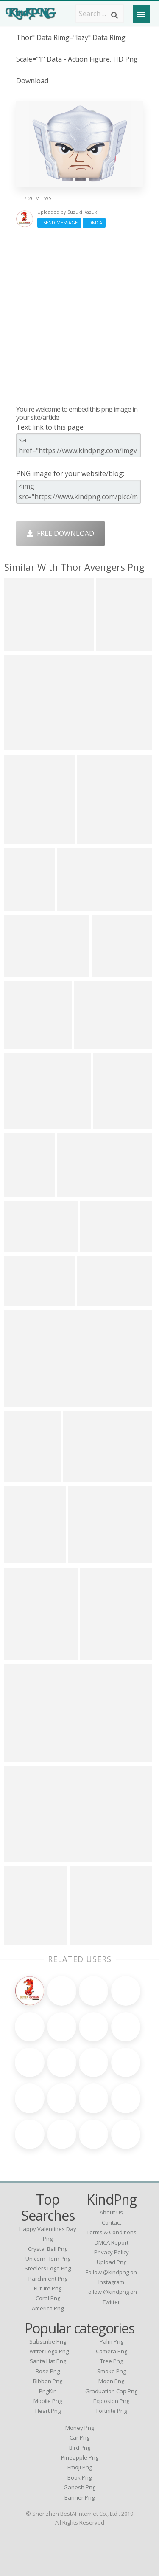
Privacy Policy (111, 2252)
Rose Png (48, 2371)
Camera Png (111, 2351)
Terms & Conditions (111, 2232)
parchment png (47, 2278)
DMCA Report (111, 2242)
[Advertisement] (79, 316)
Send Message (59, 222)
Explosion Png (111, 2401)
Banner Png (79, 2497)
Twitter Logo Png (48, 2351)
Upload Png (111, 2262)
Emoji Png (79, 2467)
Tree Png (111, 2361)
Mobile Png (47, 2401)
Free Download (60, 533)
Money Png (79, 2428)
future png (47, 2288)
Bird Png (79, 2447)
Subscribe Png (47, 2341)
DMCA (94, 222)
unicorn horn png (47, 2258)
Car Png (79, 2437)
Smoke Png (111, 2371)
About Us (111, 2212)
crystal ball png (47, 2249)
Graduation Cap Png (111, 2391)
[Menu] (141, 14)
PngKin (48, 2391)
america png (48, 2308)
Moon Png (111, 2381)
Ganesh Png (79, 2487)
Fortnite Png (111, 2411)
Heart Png (48, 2411)
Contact (111, 2222)
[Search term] (99, 13)
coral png (48, 2298)
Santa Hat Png (48, 2361)
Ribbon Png (47, 2381)
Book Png (79, 2477)
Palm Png (111, 2341)
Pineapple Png (79, 2457)
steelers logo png (48, 2268)
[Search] (114, 15)
